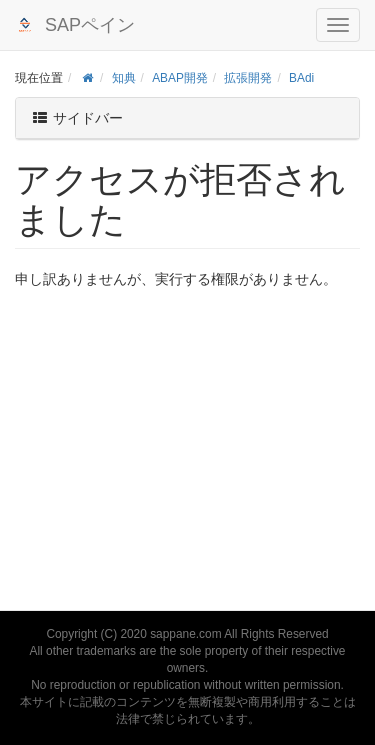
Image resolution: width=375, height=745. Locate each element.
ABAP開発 (180, 78)
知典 (124, 78)
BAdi (301, 78)
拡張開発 (248, 78)
